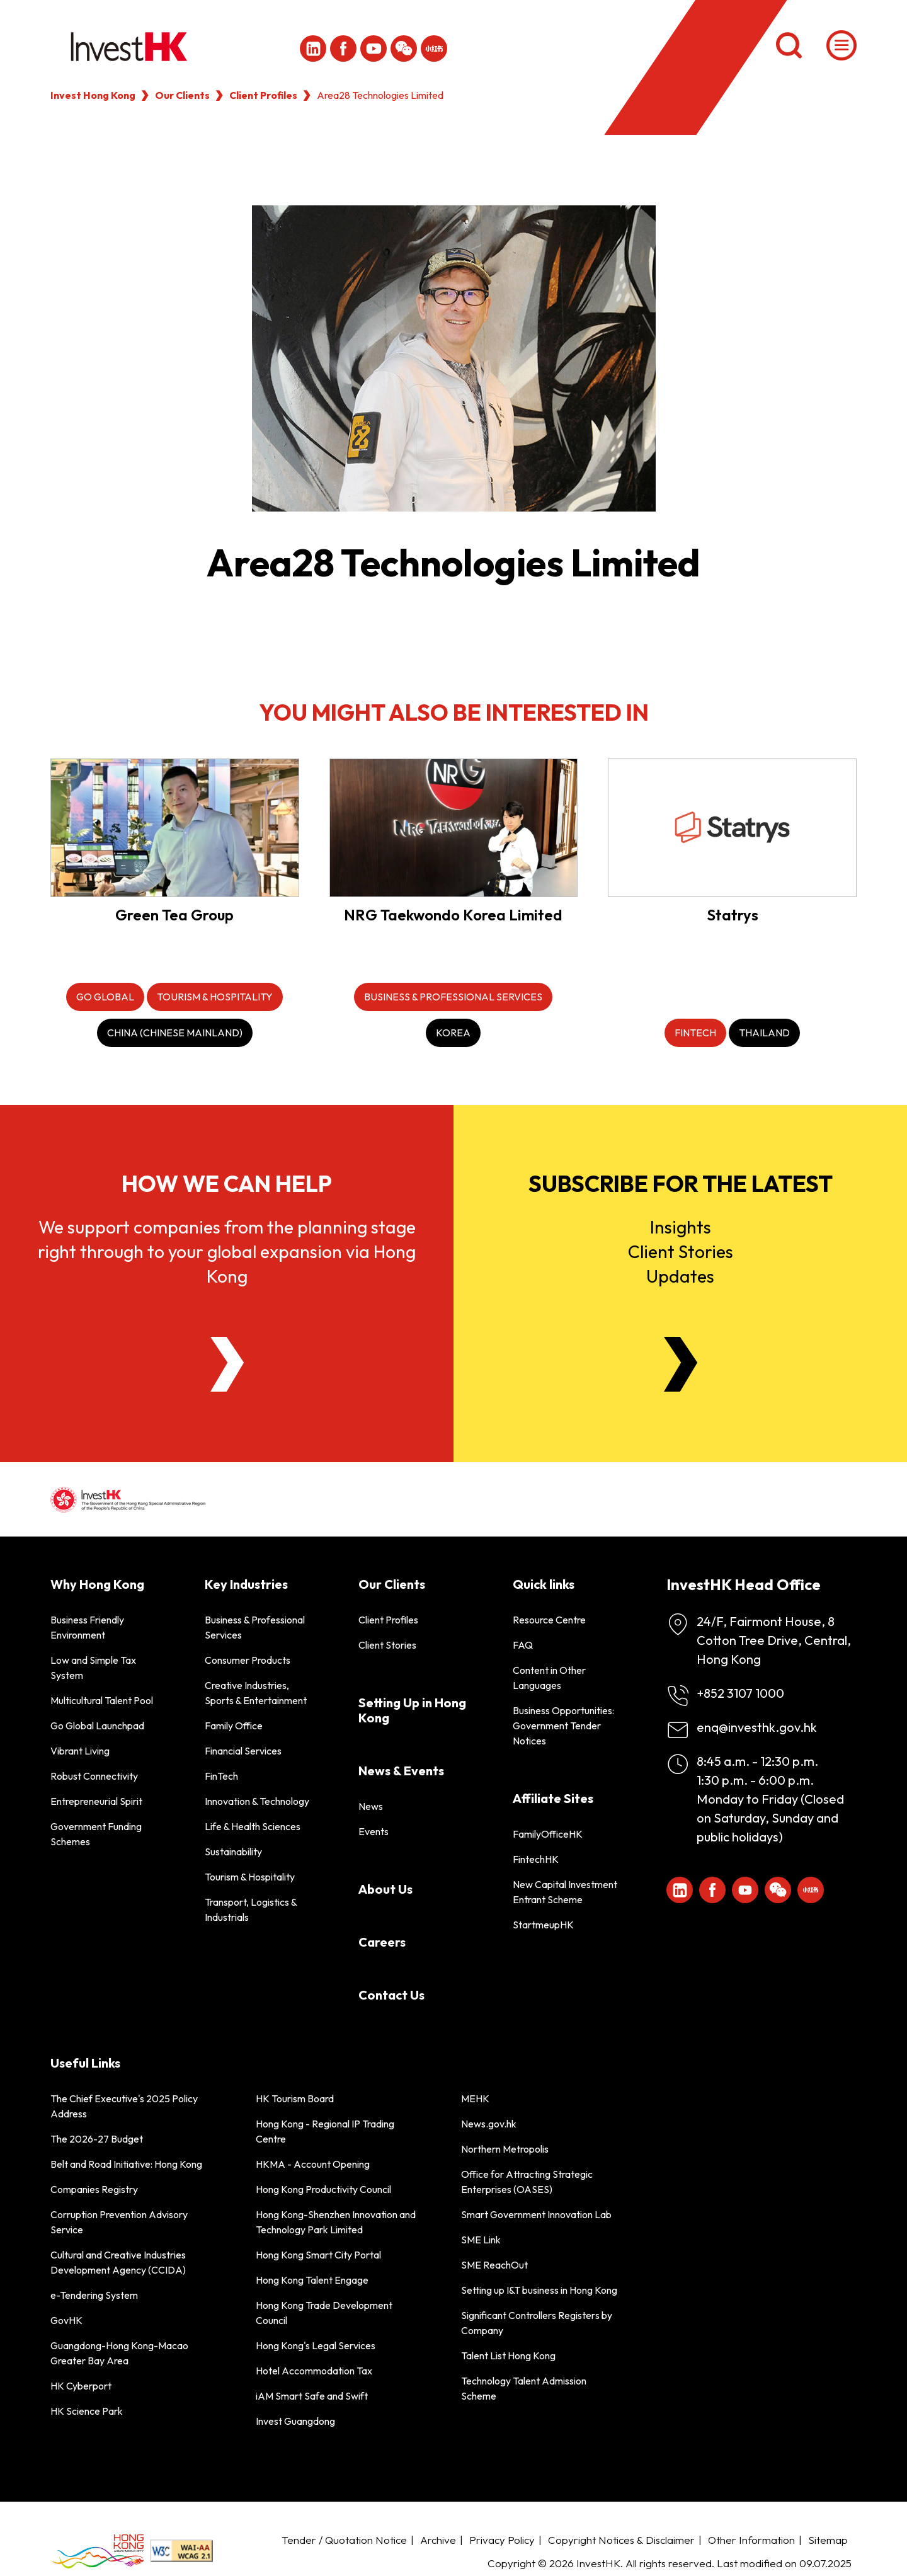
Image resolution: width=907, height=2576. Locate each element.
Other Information (751, 2539)
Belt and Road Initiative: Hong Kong (126, 2164)
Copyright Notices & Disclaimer (621, 2539)
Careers (382, 1942)
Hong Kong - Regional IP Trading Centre (325, 2131)
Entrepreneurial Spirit (96, 1801)
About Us (385, 1889)
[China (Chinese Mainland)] (175, 1033)
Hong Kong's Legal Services (315, 2345)
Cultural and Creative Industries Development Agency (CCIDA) (118, 2262)
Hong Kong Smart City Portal (318, 2254)
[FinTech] (695, 1033)
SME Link (481, 2239)
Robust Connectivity (94, 1776)
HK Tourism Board (295, 2098)
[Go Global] (105, 997)
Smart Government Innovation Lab (536, 2214)
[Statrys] (732, 827)
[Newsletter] (680, 1364)
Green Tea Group (174, 914)
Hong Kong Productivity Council (323, 2189)
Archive (438, 2539)
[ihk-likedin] (313, 48)
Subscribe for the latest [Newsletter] (680, 1183)
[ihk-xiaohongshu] (434, 48)
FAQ (523, 1645)
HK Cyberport (80, 2385)
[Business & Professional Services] (453, 997)
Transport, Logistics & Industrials (251, 1909)
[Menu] (841, 45)
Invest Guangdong (295, 2421)
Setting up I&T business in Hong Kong (539, 2290)
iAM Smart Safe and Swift (312, 2396)
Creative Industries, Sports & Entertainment (256, 1693)
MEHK (475, 2098)
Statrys (732, 914)
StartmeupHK (543, 1924)
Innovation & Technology (257, 1801)
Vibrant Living (80, 1750)
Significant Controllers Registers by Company (536, 2323)
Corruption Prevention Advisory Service (119, 2222)
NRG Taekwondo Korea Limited (453, 914)
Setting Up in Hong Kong (412, 1710)
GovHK (66, 2320)
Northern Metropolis (505, 2149)
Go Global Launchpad (97, 1725)
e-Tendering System (94, 2295)
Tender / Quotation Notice (344, 2539)
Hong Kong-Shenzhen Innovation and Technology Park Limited (336, 2222)
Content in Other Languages (549, 1678)
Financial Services (243, 1750)
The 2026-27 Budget (96, 2138)
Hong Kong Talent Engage (312, 2280)
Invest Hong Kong (92, 95)
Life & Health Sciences (252, 1826)
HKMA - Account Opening (313, 2164)
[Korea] (453, 1033)
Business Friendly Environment (87, 1627)
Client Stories (387, 1645)
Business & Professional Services (255, 1627)
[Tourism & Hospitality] (215, 997)
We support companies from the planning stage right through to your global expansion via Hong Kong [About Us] (227, 1251)
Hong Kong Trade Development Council (324, 2313)
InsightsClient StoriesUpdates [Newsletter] (680, 1251)
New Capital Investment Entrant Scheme (565, 1892)
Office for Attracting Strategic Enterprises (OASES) (527, 2181)
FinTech (221, 1776)
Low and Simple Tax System (93, 1667)
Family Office (234, 1725)
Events (373, 1831)
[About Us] (227, 1364)
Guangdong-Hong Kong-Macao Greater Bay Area (119, 2353)
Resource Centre (549, 1619)
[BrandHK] (97, 2551)
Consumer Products (247, 1660)
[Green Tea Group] (175, 827)
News (370, 1806)
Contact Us (391, 1995)
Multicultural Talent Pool (101, 1700)
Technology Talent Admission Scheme (523, 2388)
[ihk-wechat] (404, 48)
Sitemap (828, 2539)
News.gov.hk (488, 2123)
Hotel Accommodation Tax (314, 2370)
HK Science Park (86, 2411)
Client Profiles (263, 95)
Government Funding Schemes (96, 1834)
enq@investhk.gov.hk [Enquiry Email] (757, 1727)
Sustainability (233, 1851)
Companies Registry (94, 2189)
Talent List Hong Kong (508, 2355)
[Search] (788, 45)
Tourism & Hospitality (250, 1876)
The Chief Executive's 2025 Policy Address (124, 2106)
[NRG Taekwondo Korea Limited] (454, 827)
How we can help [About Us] (227, 1183)
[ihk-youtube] (373, 48)
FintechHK (536, 1859)
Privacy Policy (502, 2539)
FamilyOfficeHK (548, 1834)
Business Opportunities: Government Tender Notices (563, 1725)
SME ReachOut (494, 2264)
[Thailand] (764, 1033)
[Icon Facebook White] (343, 48)
